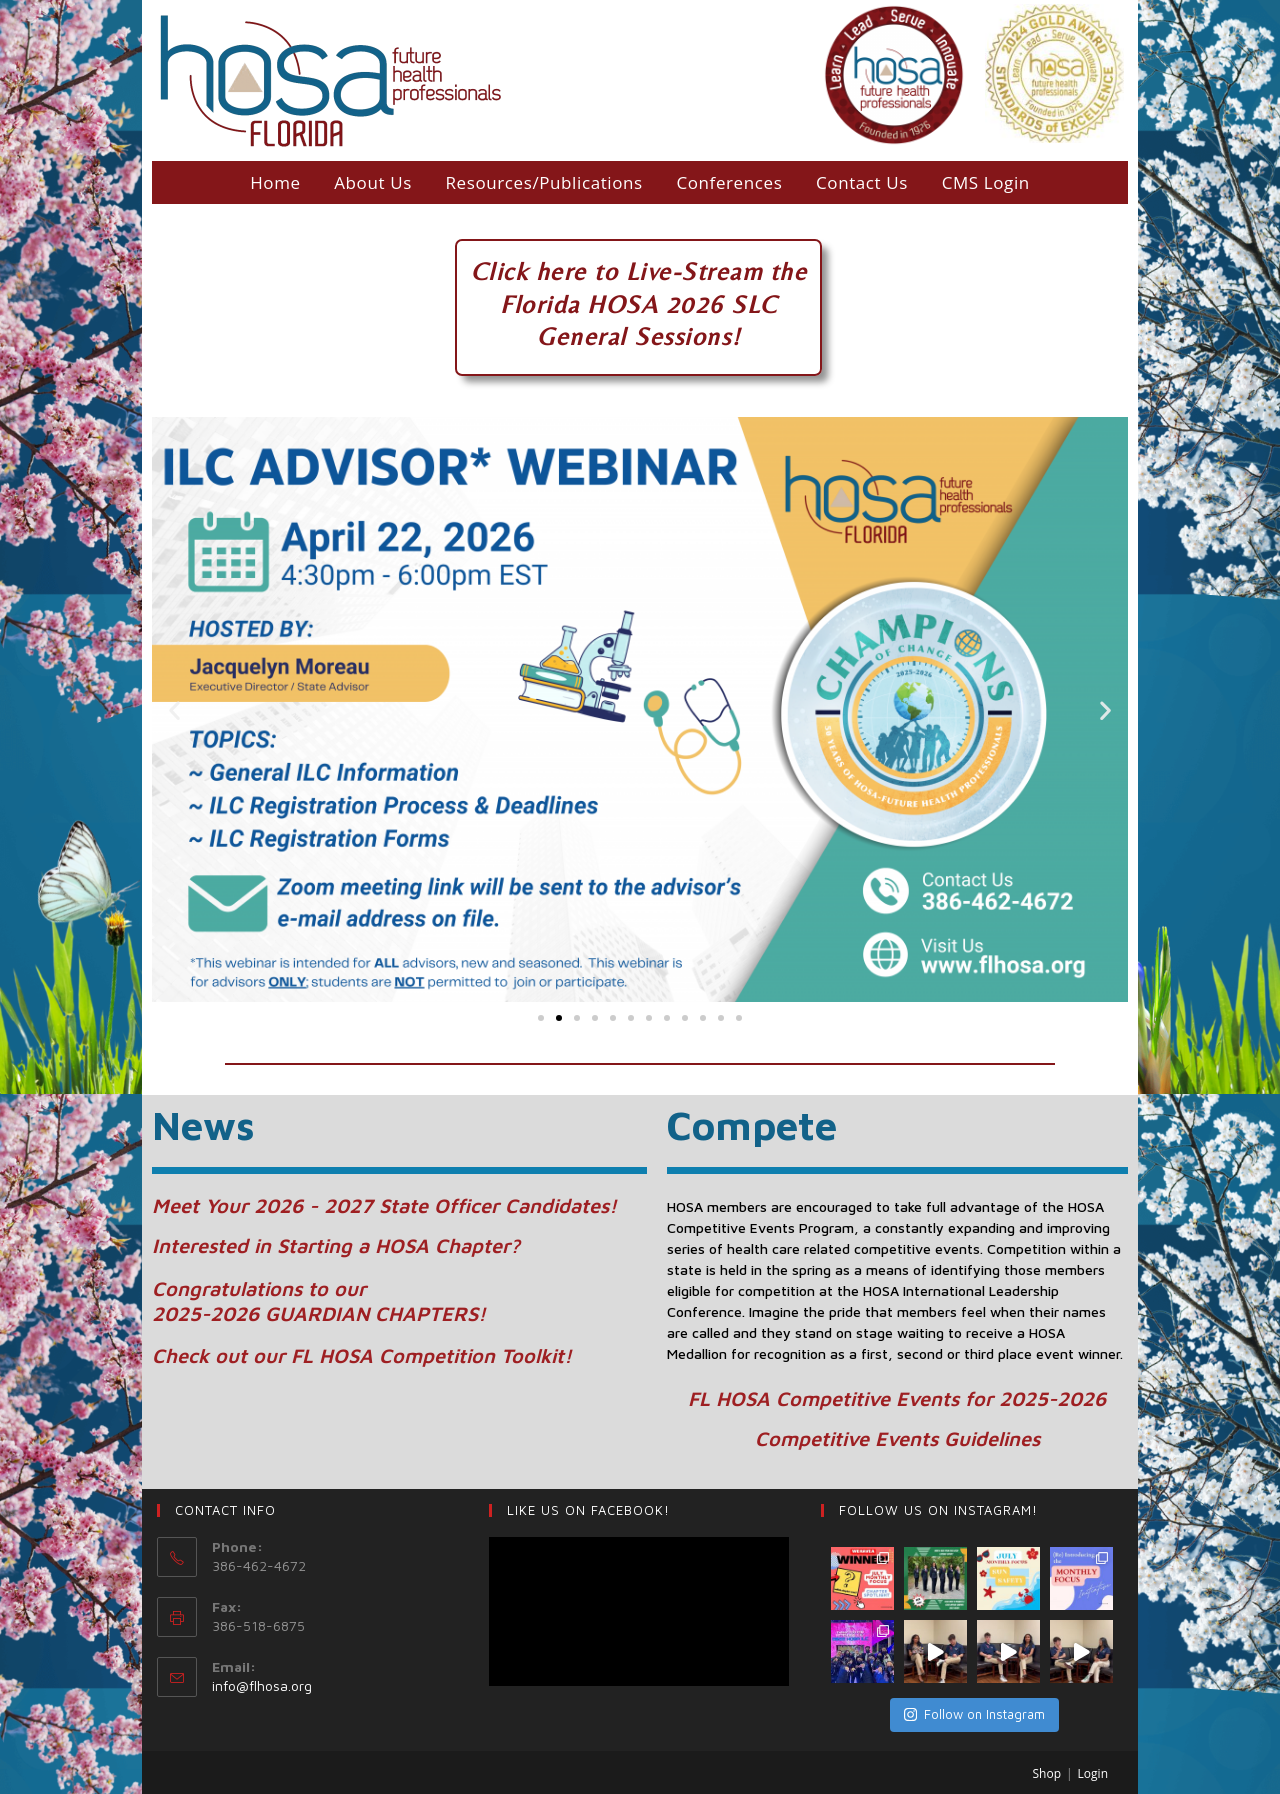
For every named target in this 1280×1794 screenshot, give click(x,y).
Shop (1047, 1773)
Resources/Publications (543, 182)
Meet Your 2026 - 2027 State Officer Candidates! (384, 1205)
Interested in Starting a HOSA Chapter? (336, 1245)
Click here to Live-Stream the (639, 271)
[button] (541, 1018)
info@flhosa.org (262, 1685)
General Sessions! (639, 336)
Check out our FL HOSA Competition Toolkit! (362, 1355)
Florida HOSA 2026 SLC (639, 304)
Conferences (729, 182)
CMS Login (986, 182)
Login (1093, 1773)
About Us (373, 182)
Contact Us (862, 182)
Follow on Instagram (974, 1714)
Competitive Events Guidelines (897, 1438)
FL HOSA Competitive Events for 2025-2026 (897, 1398)
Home (275, 182)
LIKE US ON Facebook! (588, 1510)
